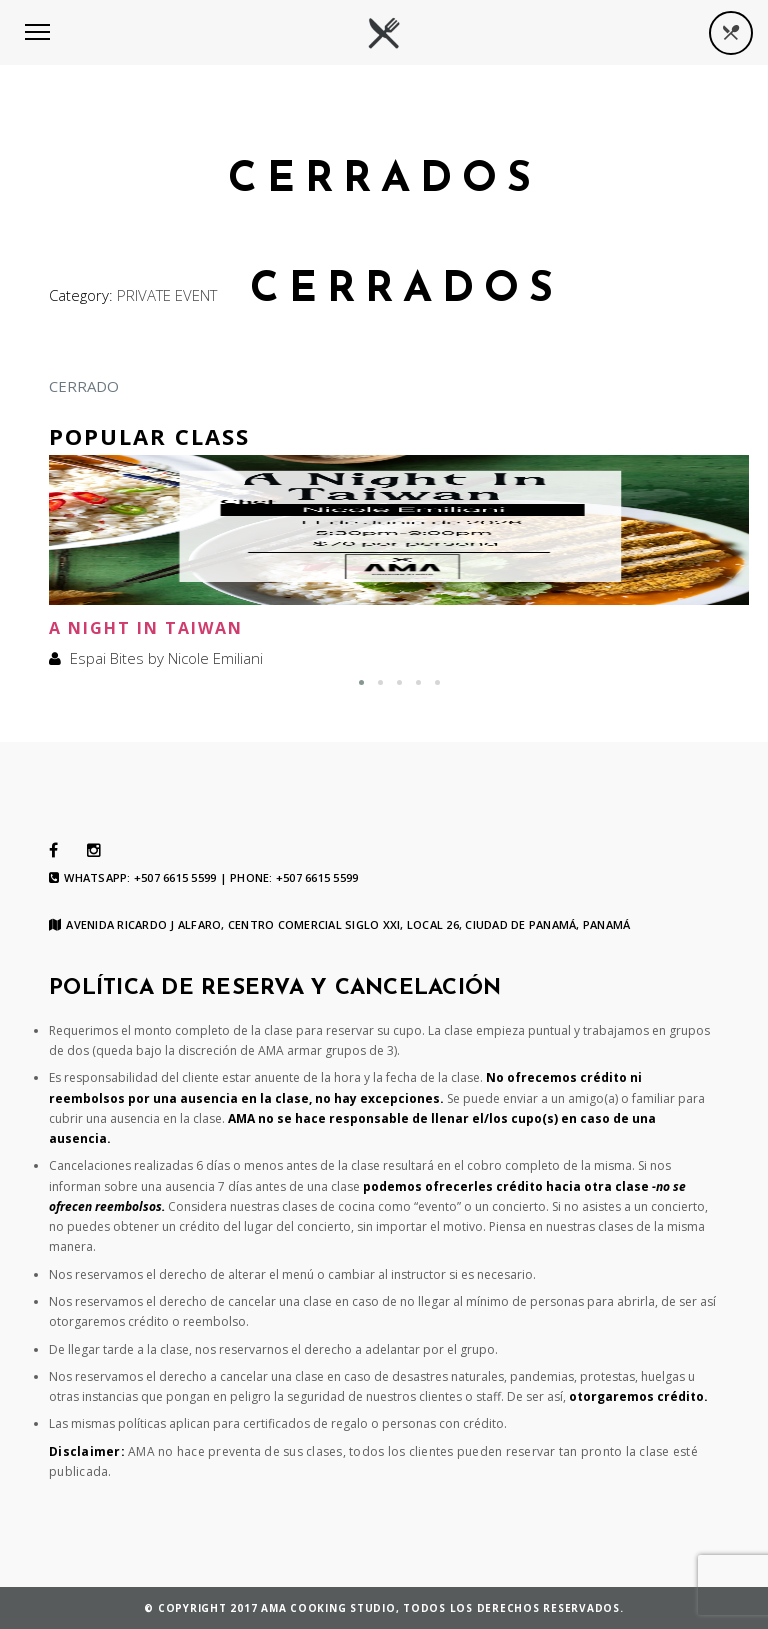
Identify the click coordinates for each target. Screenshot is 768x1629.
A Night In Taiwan (146, 628)
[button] (361, 682)
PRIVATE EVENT (167, 295)
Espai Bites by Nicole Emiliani (166, 658)
